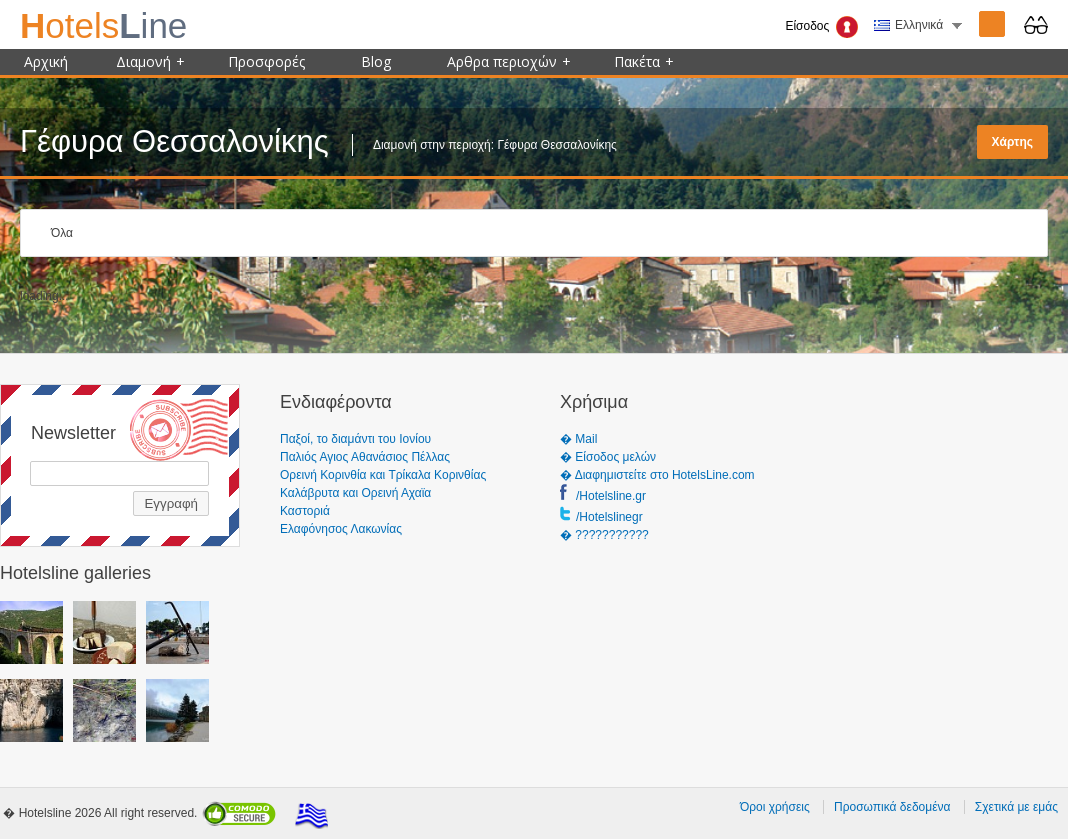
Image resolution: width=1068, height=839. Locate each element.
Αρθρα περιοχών (509, 61)
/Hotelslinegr (609, 517)
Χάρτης (1012, 142)
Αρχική (46, 61)
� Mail (578, 439)
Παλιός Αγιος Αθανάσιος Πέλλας (365, 457)
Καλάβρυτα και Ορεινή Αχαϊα (355, 493)
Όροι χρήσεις (775, 807)
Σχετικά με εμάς (1016, 807)
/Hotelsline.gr (611, 496)
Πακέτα (644, 61)
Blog (376, 61)
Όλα (62, 233)
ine (103, 25)
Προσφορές (266, 61)
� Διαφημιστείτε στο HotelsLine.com (657, 475)
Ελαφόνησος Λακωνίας (341, 529)
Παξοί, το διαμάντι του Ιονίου (355, 439)
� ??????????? (604, 535)
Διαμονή (150, 61)
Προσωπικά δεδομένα (892, 807)
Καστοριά (305, 511)
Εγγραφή (171, 503)
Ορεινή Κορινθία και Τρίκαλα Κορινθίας (383, 475)
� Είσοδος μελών (608, 457)
